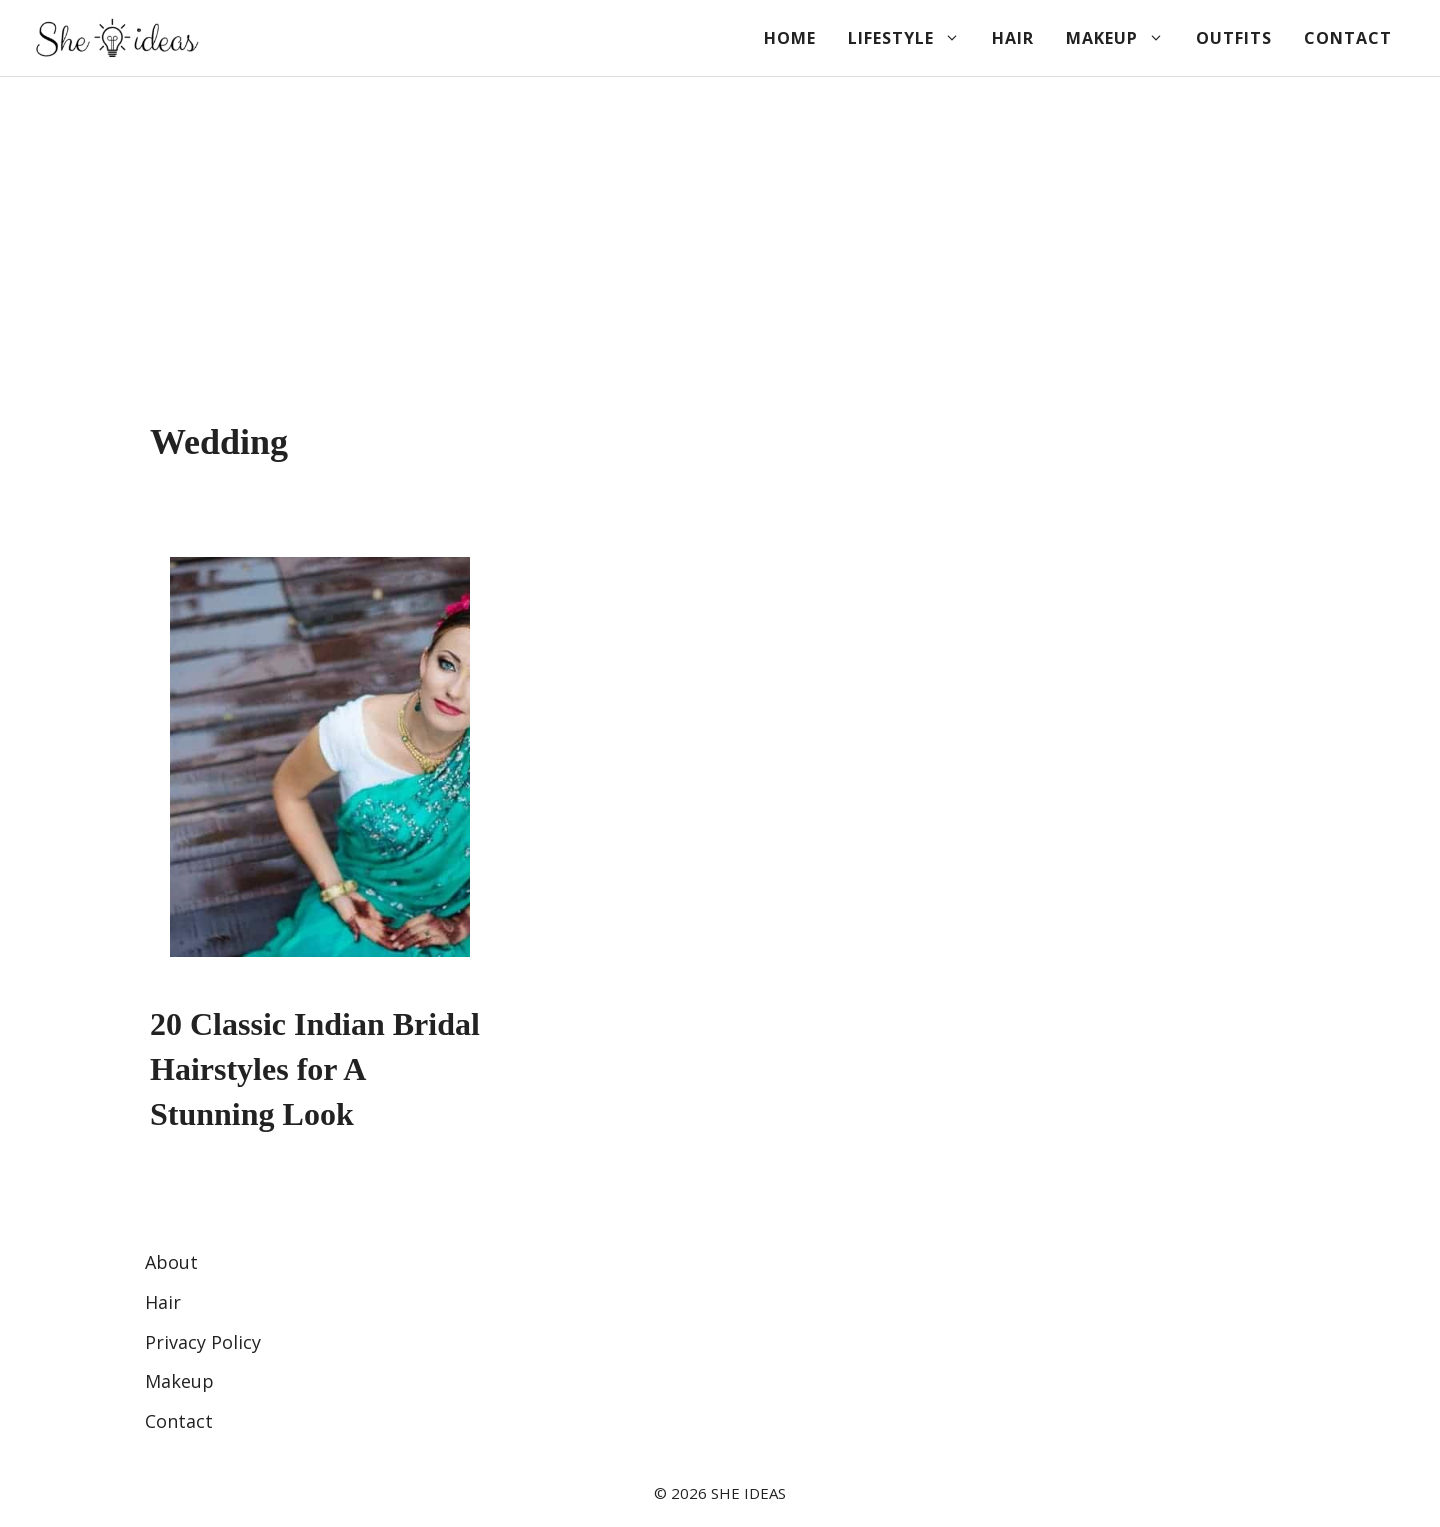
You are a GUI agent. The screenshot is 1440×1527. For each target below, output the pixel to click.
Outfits (1234, 38)
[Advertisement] (720, 227)
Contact (1348, 38)
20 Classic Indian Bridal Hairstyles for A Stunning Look (315, 1069)
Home (790, 38)
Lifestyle (912, 38)
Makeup (1123, 38)
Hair (1013, 38)
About (171, 1262)
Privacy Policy (203, 1342)
